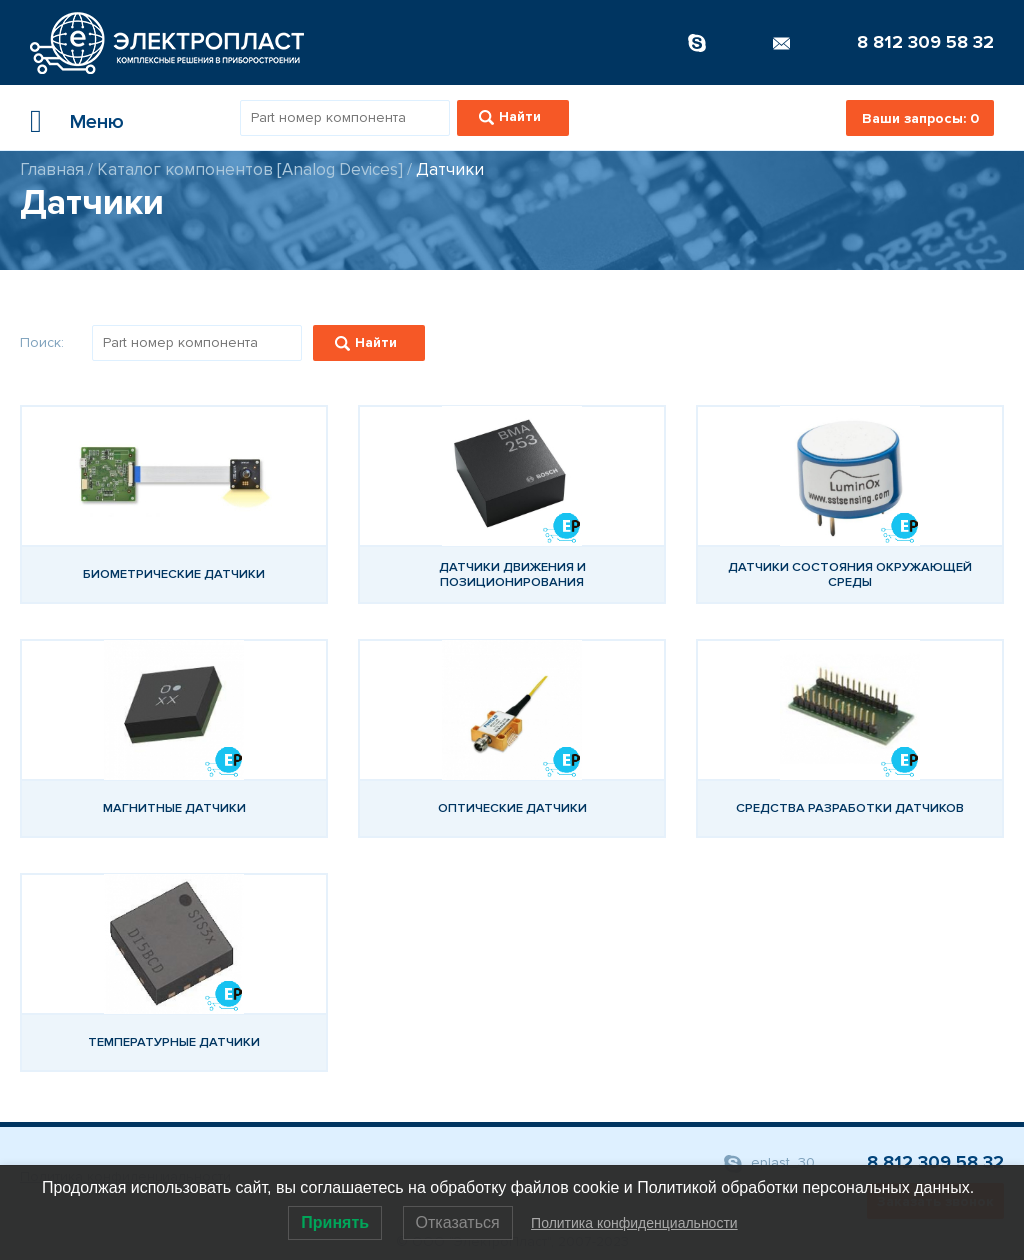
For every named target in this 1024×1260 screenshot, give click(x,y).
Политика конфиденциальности (634, 1223)
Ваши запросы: (920, 118)
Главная (52, 169)
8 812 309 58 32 (925, 42)
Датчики (450, 169)
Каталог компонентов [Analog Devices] (250, 169)
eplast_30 (769, 1163)
